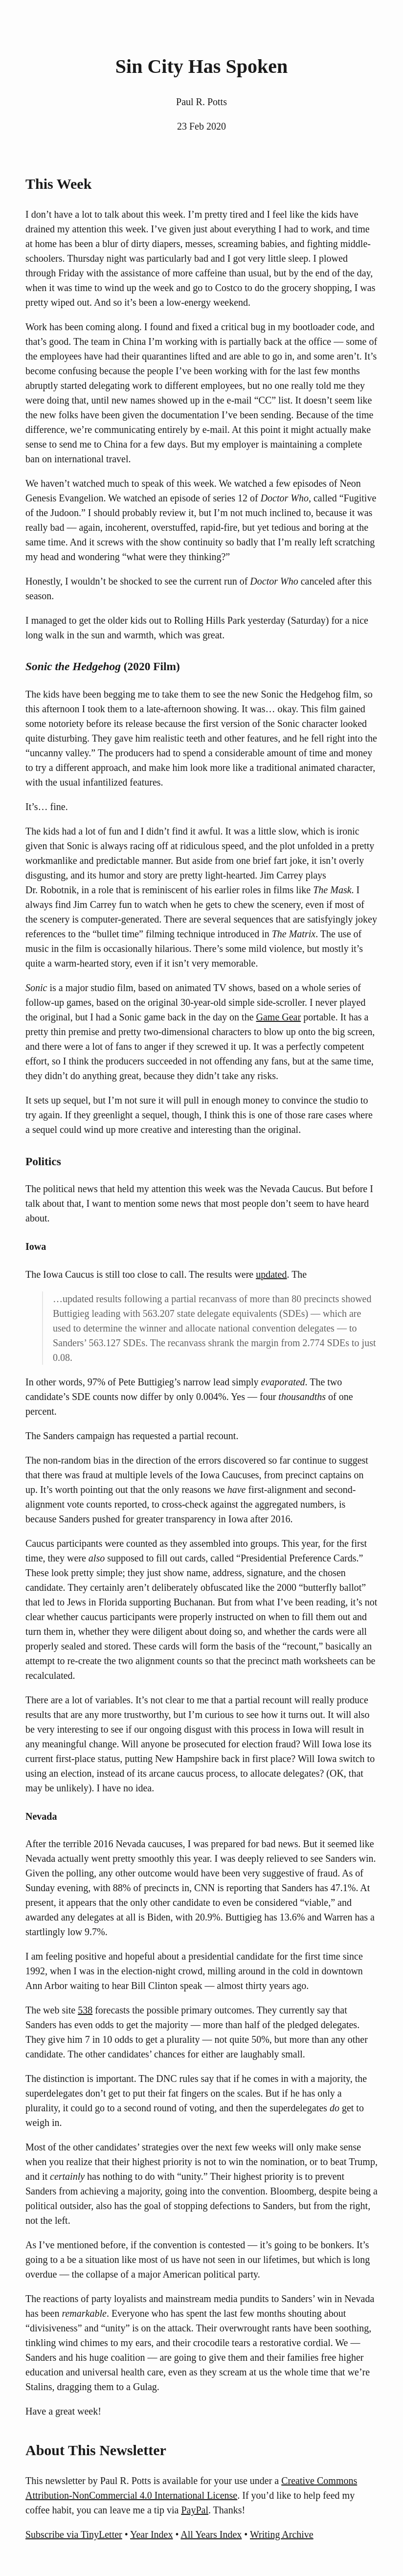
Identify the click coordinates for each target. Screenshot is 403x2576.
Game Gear (278, 1017)
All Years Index (211, 2534)
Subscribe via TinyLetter (73, 2534)
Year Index (151, 2534)
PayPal (194, 2510)
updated (271, 1274)
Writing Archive (281, 2534)
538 (85, 2010)
